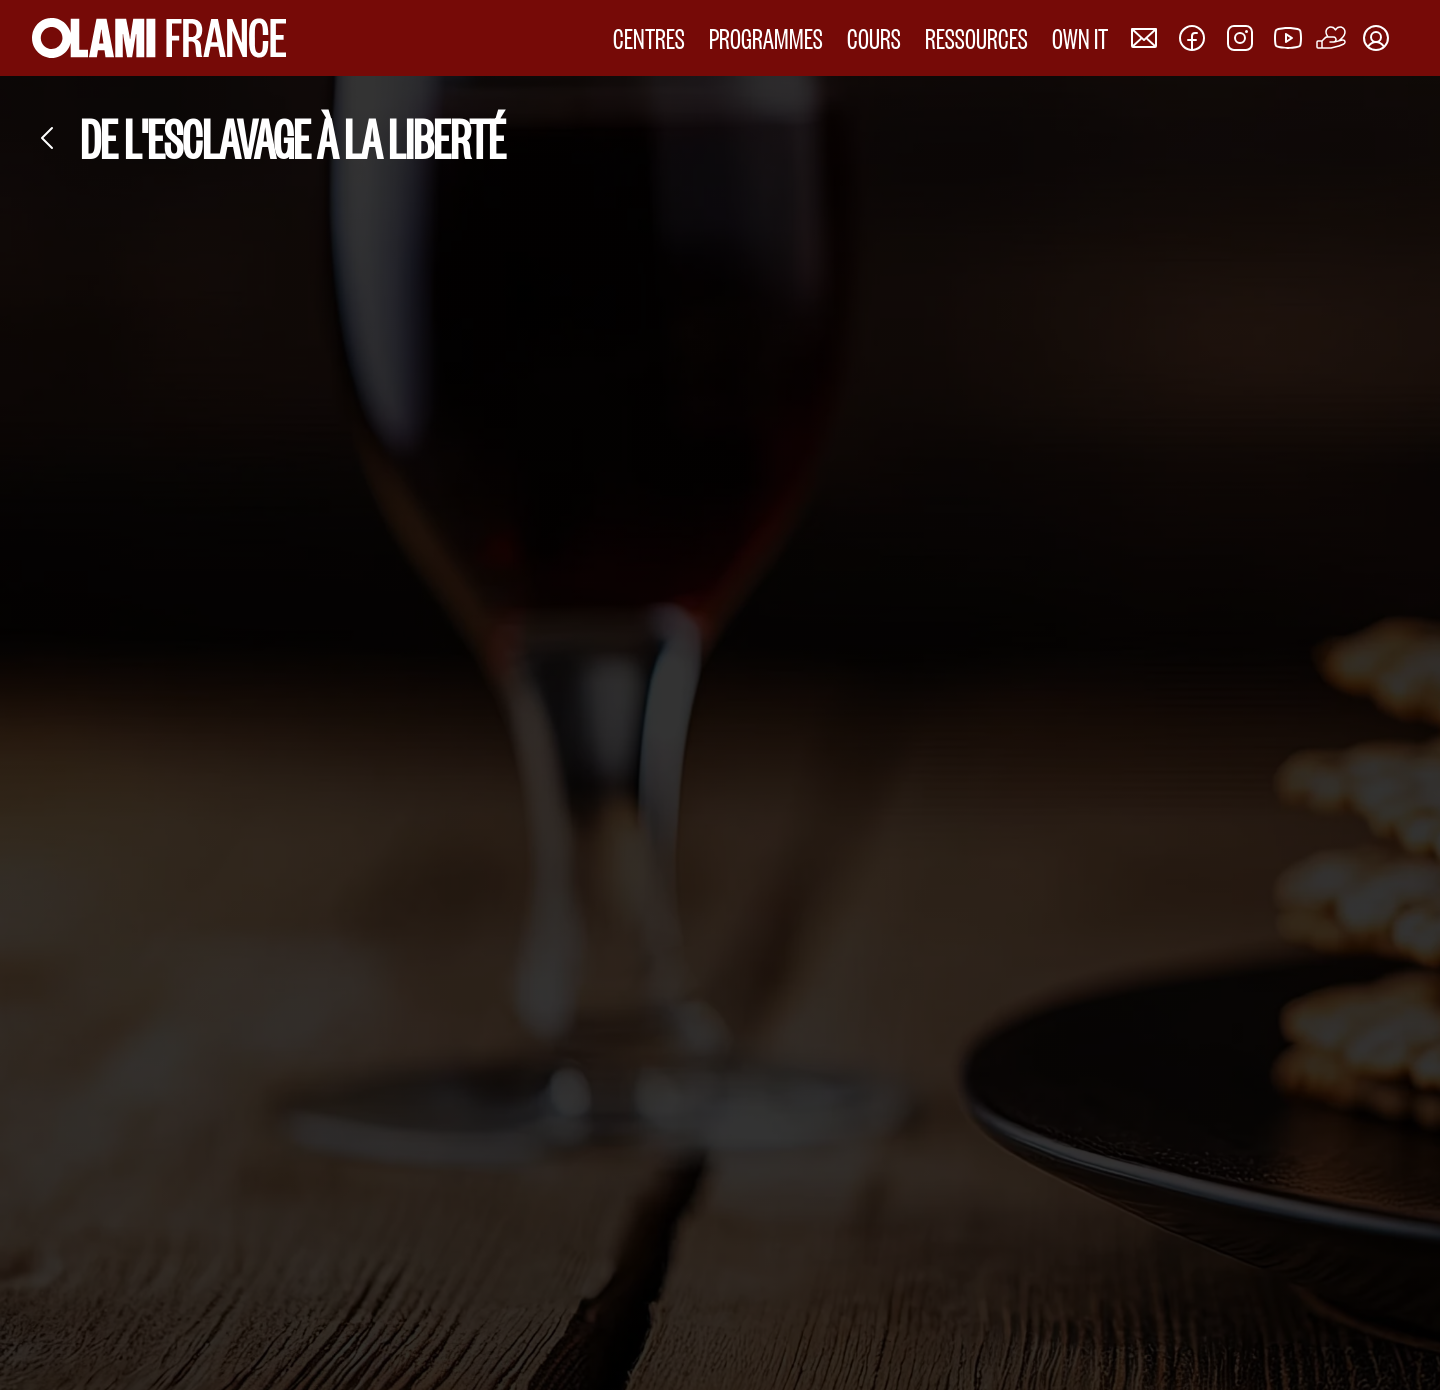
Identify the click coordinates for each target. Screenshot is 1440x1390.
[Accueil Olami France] (159, 38)
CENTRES (649, 37)
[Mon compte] (1376, 38)
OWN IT (1080, 37)
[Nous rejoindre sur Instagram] (1240, 38)
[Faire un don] (1332, 38)
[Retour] (48, 138)
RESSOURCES (976, 37)
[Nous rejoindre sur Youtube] (1288, 38)
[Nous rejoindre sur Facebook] (1192, 38)
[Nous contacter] (1144, 38)
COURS (874, 37)
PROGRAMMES (766, 37)
